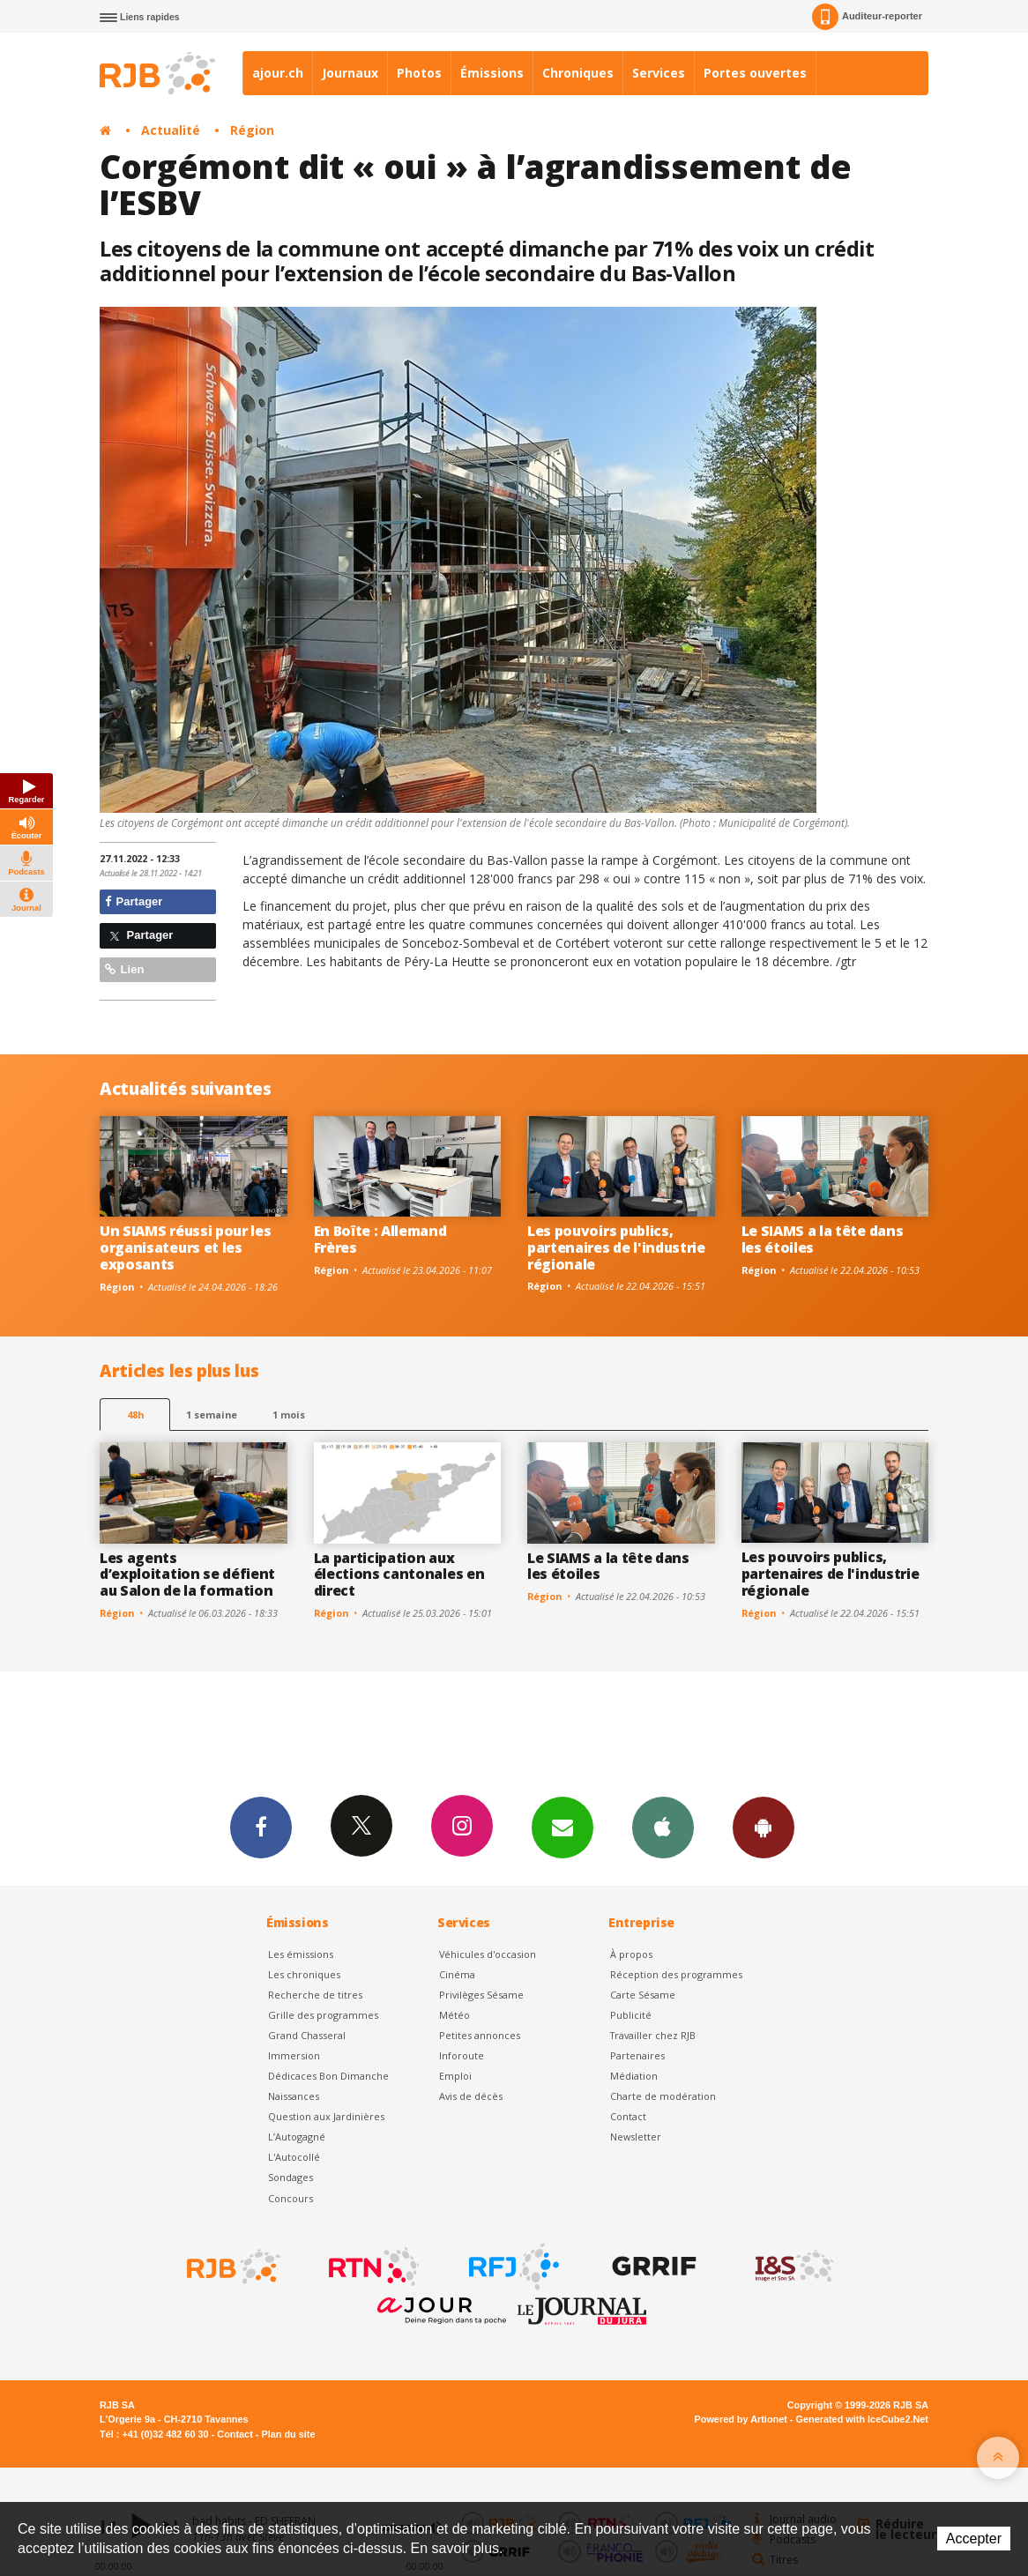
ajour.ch (277, 72)
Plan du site (288, 2434)
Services (658, 72)
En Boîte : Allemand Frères (380, 1239)
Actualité (170, 130)
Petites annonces (479, 2035)
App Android (763, 1827)
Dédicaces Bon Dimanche (328, 2075)
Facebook (261, 1827)
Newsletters (562, 1827)
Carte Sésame (642, 1994)
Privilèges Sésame (481, 1994)
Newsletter (635, 2136)
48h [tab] (135, 1414)
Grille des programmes (323, 2015)
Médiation (634, 2075)
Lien (124, 969)
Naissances (293, 2096)
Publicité (631, 2015)
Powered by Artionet (741, 2419)
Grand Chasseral (307, 2035)
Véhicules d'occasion (487, 1954)
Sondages (290, 2177)
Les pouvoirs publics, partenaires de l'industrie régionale (616, 1247)
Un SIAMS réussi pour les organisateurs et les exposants (185, 1247)
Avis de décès (471, 2096)
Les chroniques (304, 1974)
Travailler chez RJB (653, 2035)
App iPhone (663, 1827)
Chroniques (578, 72)
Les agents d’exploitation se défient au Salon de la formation (187, 1574)
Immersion (294, 2055)
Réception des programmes (676, 1974)
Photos (419, 72)
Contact (628, 2116)
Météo (454, 2015)
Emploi (455, 2075)
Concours (290, 2198)
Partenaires (637, 2055)
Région (252, 130)
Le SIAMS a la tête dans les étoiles (822, 1239)
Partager (133, 901)
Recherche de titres (315, 1994)
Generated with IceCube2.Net (862, 2419)
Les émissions (300, 1954)
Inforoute (461, 2055)
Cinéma (457, 1974)
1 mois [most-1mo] (288, 1414)
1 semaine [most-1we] (211, 1414)
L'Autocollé (294, 2157)
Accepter (974, 2538)
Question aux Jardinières (326, 2116)
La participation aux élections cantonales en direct (399, 1574)
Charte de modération (663, 2096)
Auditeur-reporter (867, 17)
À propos (631, 1954)
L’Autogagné (296, 2136)
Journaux (350, 72)
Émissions (492, 72)
